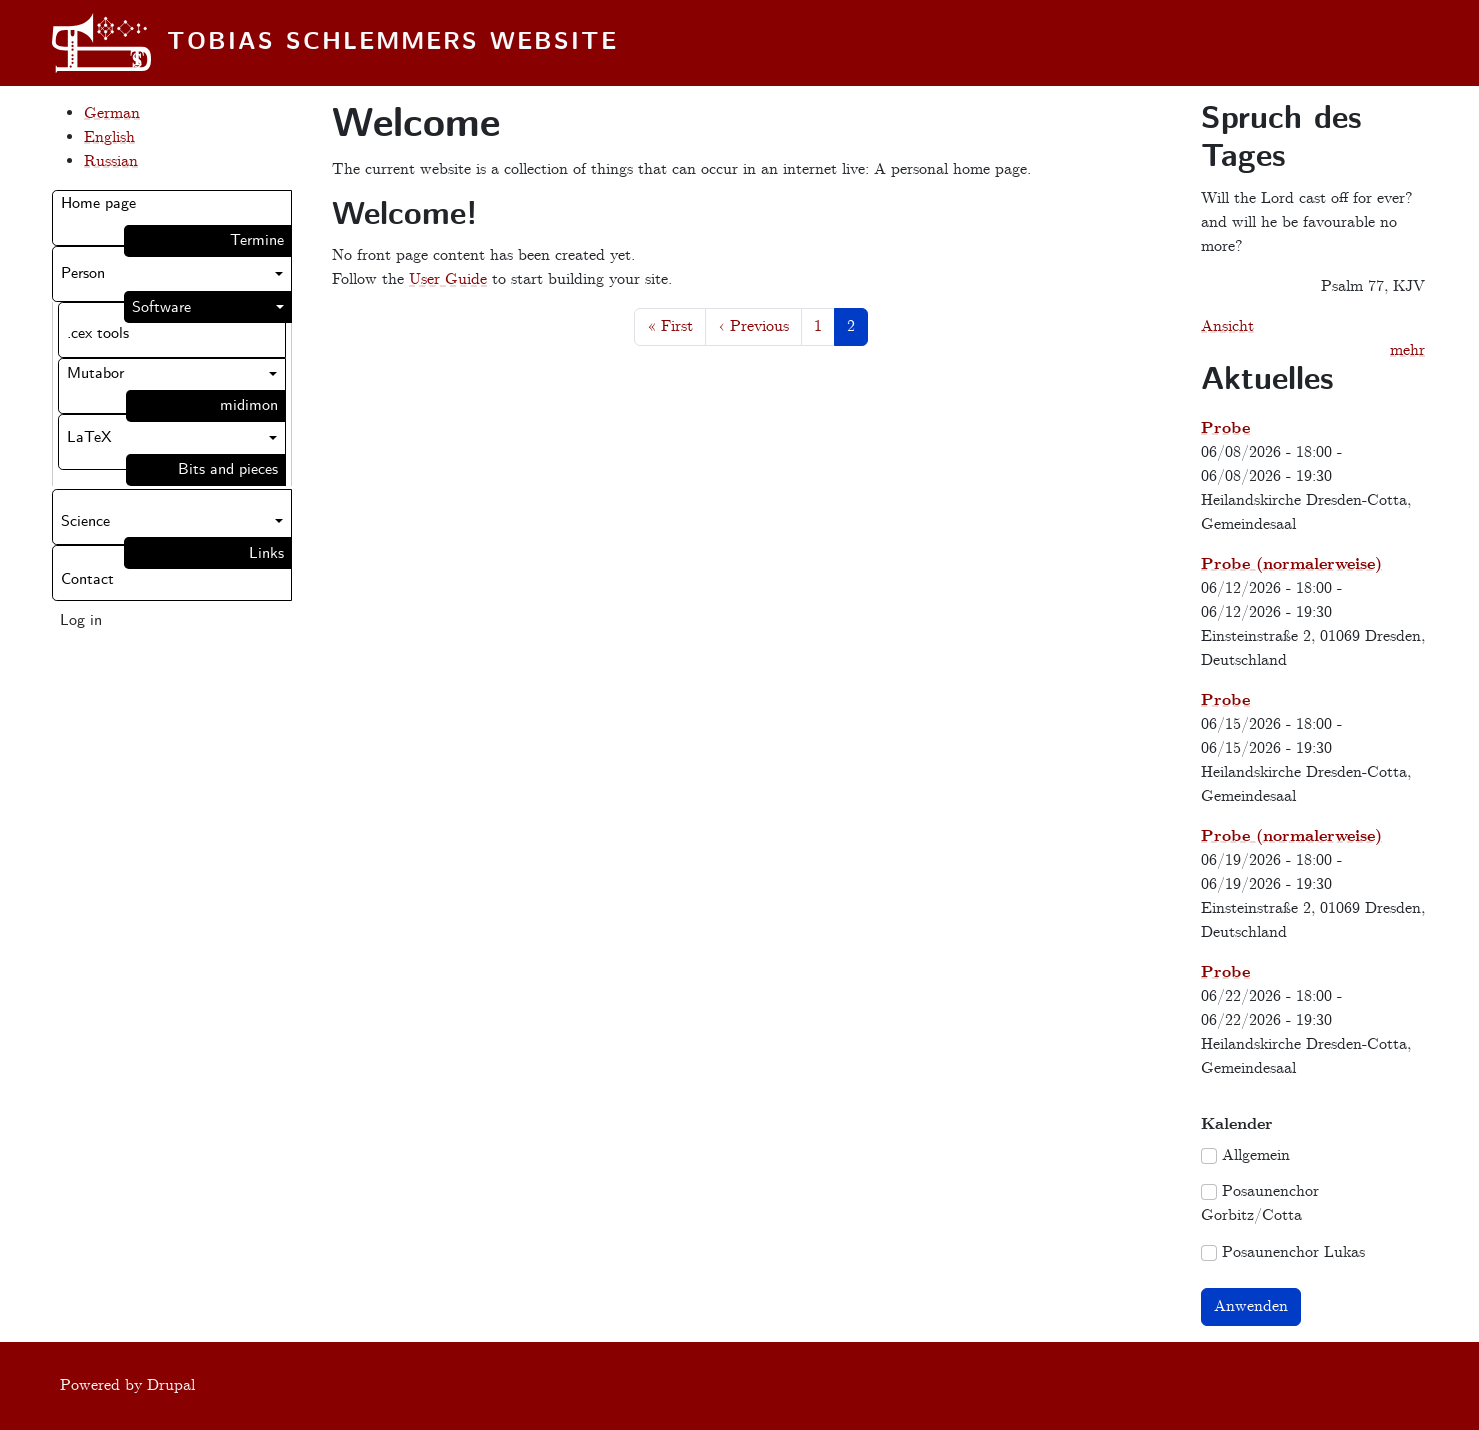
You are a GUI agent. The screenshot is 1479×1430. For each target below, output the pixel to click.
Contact (87, 579)
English (109, 137)
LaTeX (89, 437)
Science (85, 521)
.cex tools (98, 333)
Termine (257, 240)
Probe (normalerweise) (1291, 564)
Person (83, 273)
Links (266, 553)
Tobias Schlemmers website (392, 43)
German (112, 113)
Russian (111, 161)
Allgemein (1256, 1155)
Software (161, 307)
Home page (98, 203)
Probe (1225, 428)
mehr (1407, 350)
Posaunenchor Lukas (1293, 1252)
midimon (249, 405)
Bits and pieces (228, 469)
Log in (81, 620)
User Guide (448, 279)
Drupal (171, 1385)
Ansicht (1227, 326)
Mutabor (95, 373)
